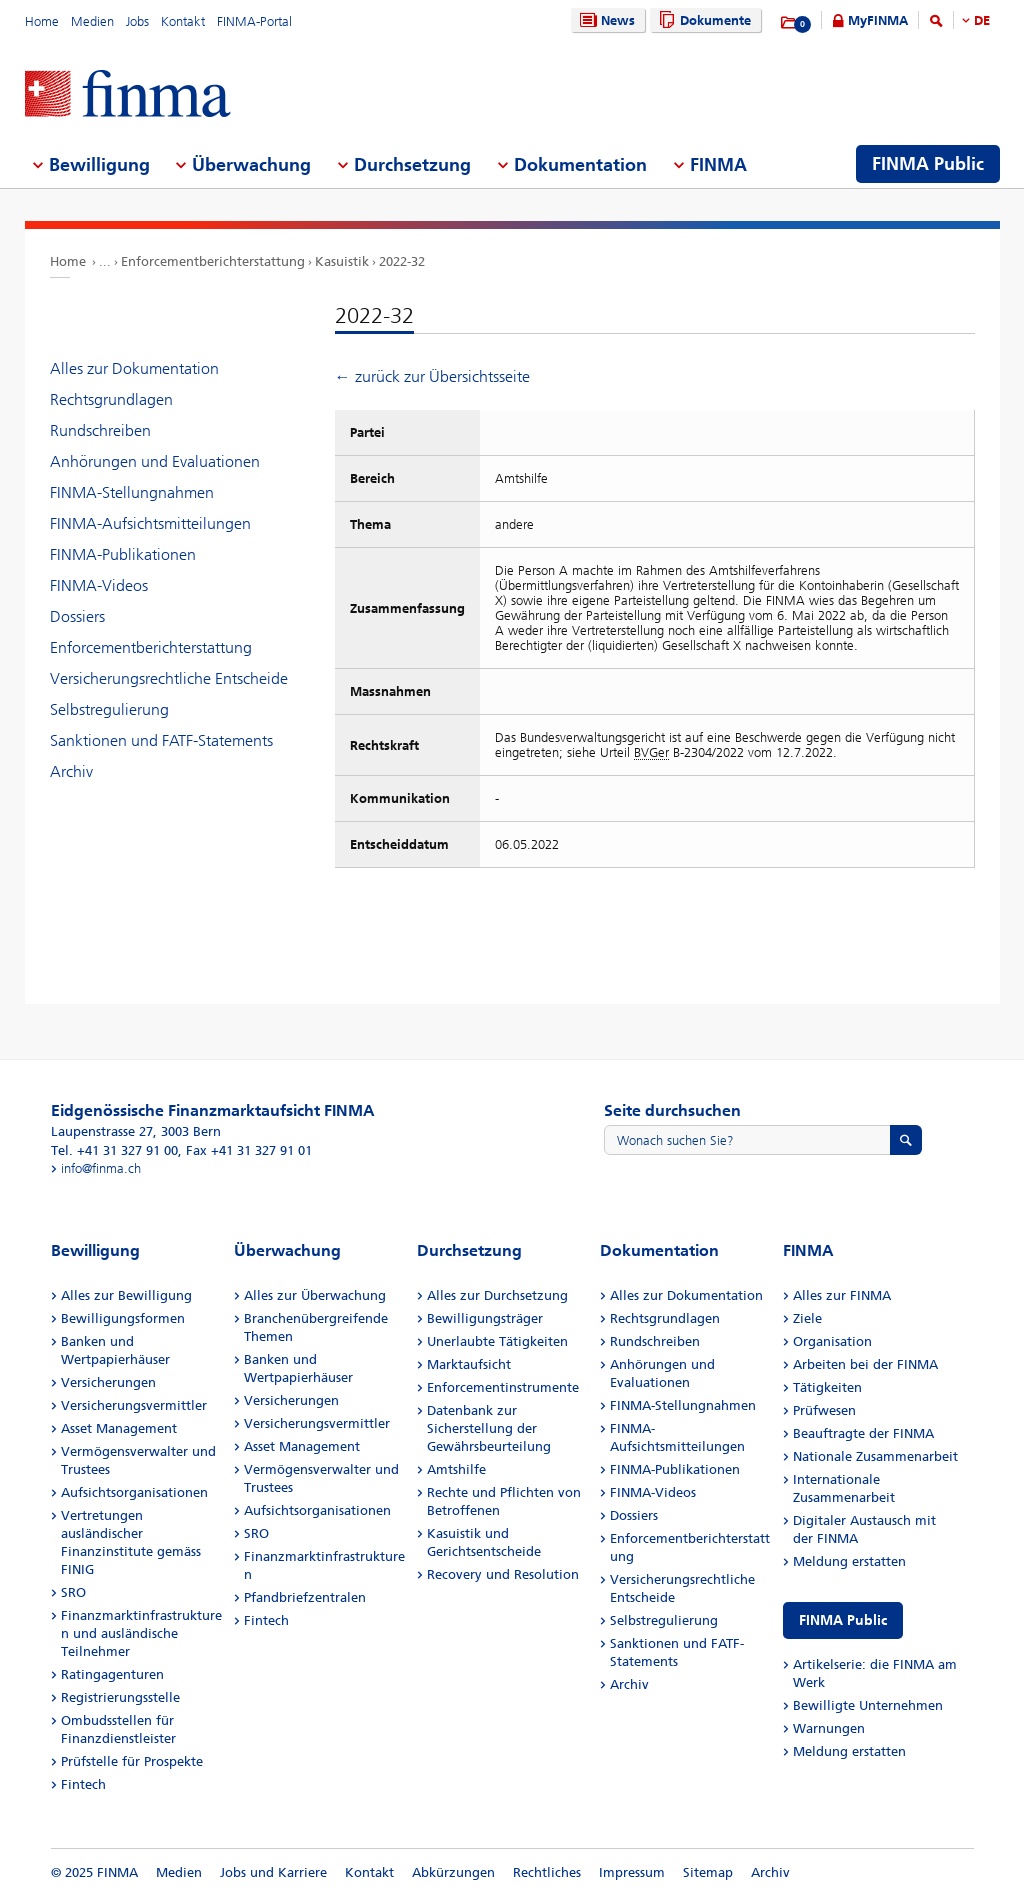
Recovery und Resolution (503, 1574)
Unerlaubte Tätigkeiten (497, 1341)
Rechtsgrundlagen (111, 399)
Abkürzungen (453, 1872)
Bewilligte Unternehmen (868, 1705)
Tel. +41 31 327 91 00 (114, 1150)
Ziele (807, 1318)
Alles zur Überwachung (315, 1295)
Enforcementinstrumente (503, 1387)
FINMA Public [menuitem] (928, 164)
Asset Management (119, 1428)
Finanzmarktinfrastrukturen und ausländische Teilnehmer (141, 1633)
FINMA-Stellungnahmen (132, 492)
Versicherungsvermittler (134, 1405)
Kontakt (183, 21)
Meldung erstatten (849, 1561)
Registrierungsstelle (120, 1697)
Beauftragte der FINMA (863, 1433)
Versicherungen (108, 1382)
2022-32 (402, 261)
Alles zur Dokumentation (134, 368)
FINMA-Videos (99, 585)
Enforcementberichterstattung (213, 261)
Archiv (71, 771)
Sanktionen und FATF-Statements (161, 740)
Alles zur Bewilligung (126, 1295)
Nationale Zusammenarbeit (875, 1456)
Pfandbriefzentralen (305, 1597)
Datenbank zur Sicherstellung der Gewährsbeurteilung (489, 1428)
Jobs (137, 21)
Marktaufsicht (469, 1364)
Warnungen (829, 1728)
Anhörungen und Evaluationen (155, 461)
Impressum (632, 1872)
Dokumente (702, 20)
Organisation (832, 1341)
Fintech (83, 1784)
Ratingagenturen (112, 1674)
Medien (92, 21)
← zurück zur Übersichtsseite (432, 376)
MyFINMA (878, 20)
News (605, 20)
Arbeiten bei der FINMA (865, 1364)
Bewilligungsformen (123, 1318)
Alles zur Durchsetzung (497, 1295)
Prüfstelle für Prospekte (132, 1761)
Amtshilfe (456, 1469)
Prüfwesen (824, 1410)
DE (982, 20)
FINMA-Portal (254, 21)
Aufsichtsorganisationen (134, 1492)
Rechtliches (547, 1872)
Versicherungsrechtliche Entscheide (169, 678)
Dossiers (77, 616)
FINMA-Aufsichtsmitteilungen (150, 523)
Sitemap (708, 1872)
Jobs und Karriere (273, 1872)
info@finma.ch (101, 1168)
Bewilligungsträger (485, 1318)
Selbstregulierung (109, 709)
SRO (73, 1592)
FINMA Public (843, 1620)
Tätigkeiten (827, 1387)
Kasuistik (342, 261)
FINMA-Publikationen (123, 554)
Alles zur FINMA (842, 1295)
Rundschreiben (100, 430)
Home (42, 21)
